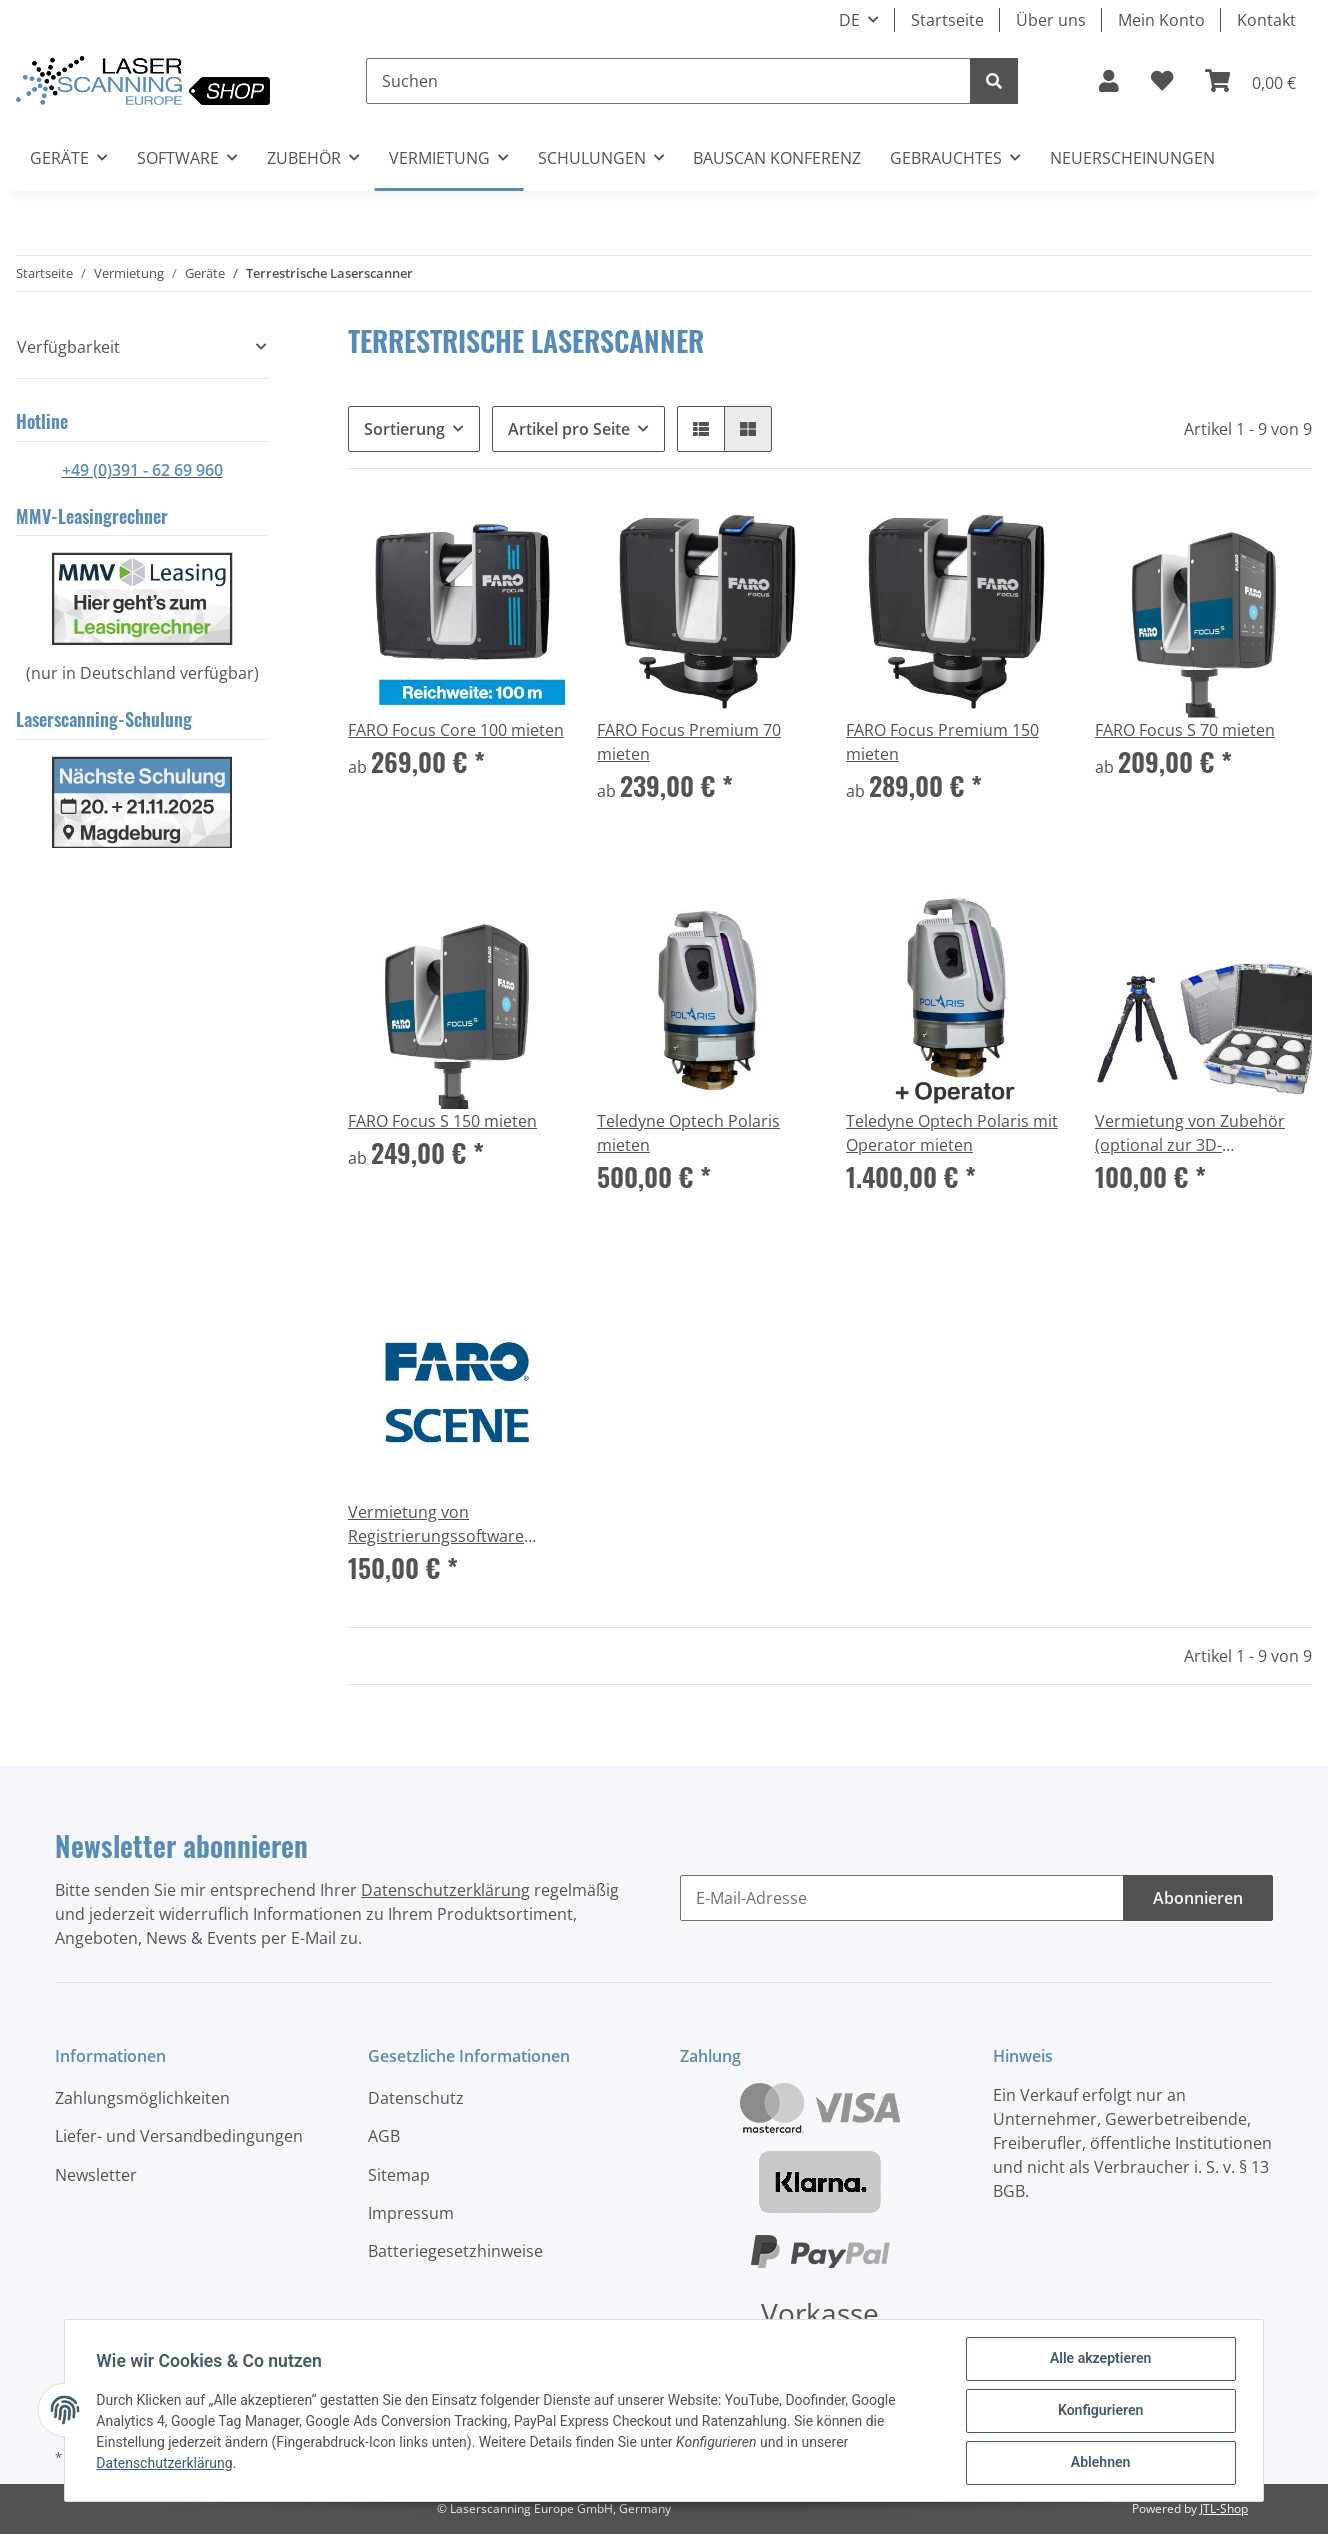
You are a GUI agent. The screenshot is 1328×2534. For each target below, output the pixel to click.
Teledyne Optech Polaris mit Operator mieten (952, 1133)
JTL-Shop (1224, 2508)
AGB (384, 2136)
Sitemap (399, 2175)
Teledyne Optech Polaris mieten (688, 1133)
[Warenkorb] (1250, 81)
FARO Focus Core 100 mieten (456, 730)
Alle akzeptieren (1099, 2359)
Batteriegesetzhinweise (455, 2251)
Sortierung (404, 429)
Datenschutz (416, 2098)
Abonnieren (1198, 1898)
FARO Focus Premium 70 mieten (689, 742)
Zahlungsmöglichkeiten (142, 2098)
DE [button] (849, 20)
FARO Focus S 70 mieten (1185, 730)
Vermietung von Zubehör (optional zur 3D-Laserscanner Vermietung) (1195, 1133)
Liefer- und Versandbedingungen (179, 2136)
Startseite (947, 20)
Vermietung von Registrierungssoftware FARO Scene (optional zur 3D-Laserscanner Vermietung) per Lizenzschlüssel (443, 1524)
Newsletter (96, 2175)
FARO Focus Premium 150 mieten (942, 742)
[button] (1109, 81)
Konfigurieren (1099, 2411)
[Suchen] (668, 81)
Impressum (411, 2213)
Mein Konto (1161, 20)
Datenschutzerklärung (445, 1890)
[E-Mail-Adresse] (902, 1898)
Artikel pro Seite (569, 429)
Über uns (1051, 20)
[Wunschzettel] (1162, 81)
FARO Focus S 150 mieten (442, 1121)
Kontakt (1266, 20)
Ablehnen (1099, 2463)
